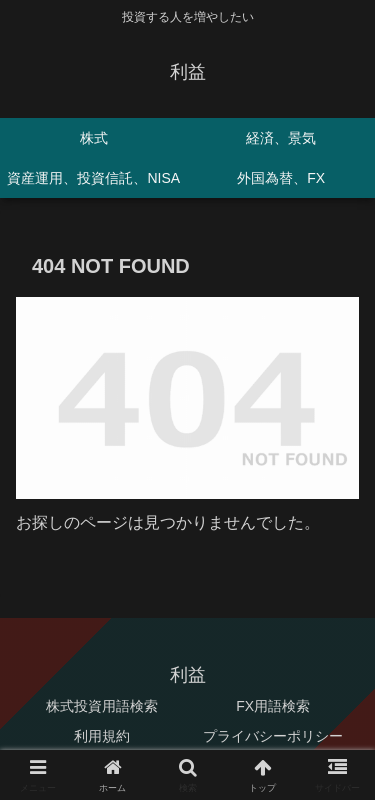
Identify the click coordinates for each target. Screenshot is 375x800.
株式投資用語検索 (102, 706)
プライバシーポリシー (273, 736)
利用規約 (102, 736)
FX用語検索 (273, 706)
